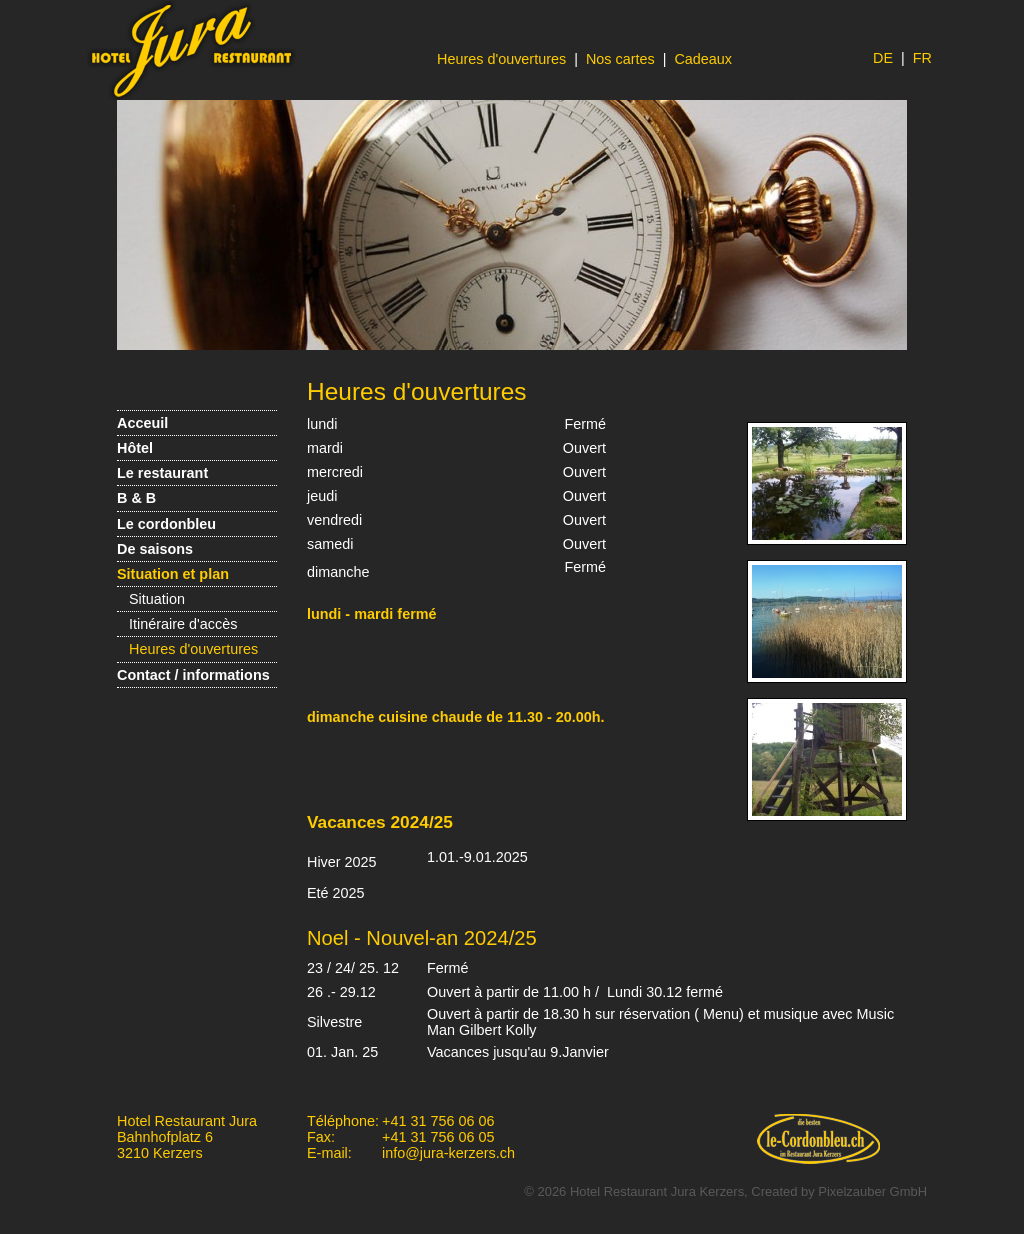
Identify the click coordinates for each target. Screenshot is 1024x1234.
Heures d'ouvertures (501, 59)
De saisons (155, 549)
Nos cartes (620, 59)
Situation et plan (173, 574)
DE (883, 58)
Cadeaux (703, 59)
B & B (136, 498)
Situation (157, 599)
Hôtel (135, 448)
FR (922, 58)
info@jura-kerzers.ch (448, 1153)
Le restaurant (162, 473)
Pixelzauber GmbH (872, 1191)
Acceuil (142, 423)
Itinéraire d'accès (183, 624)
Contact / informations (193, 675)
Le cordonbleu (166, 524)
